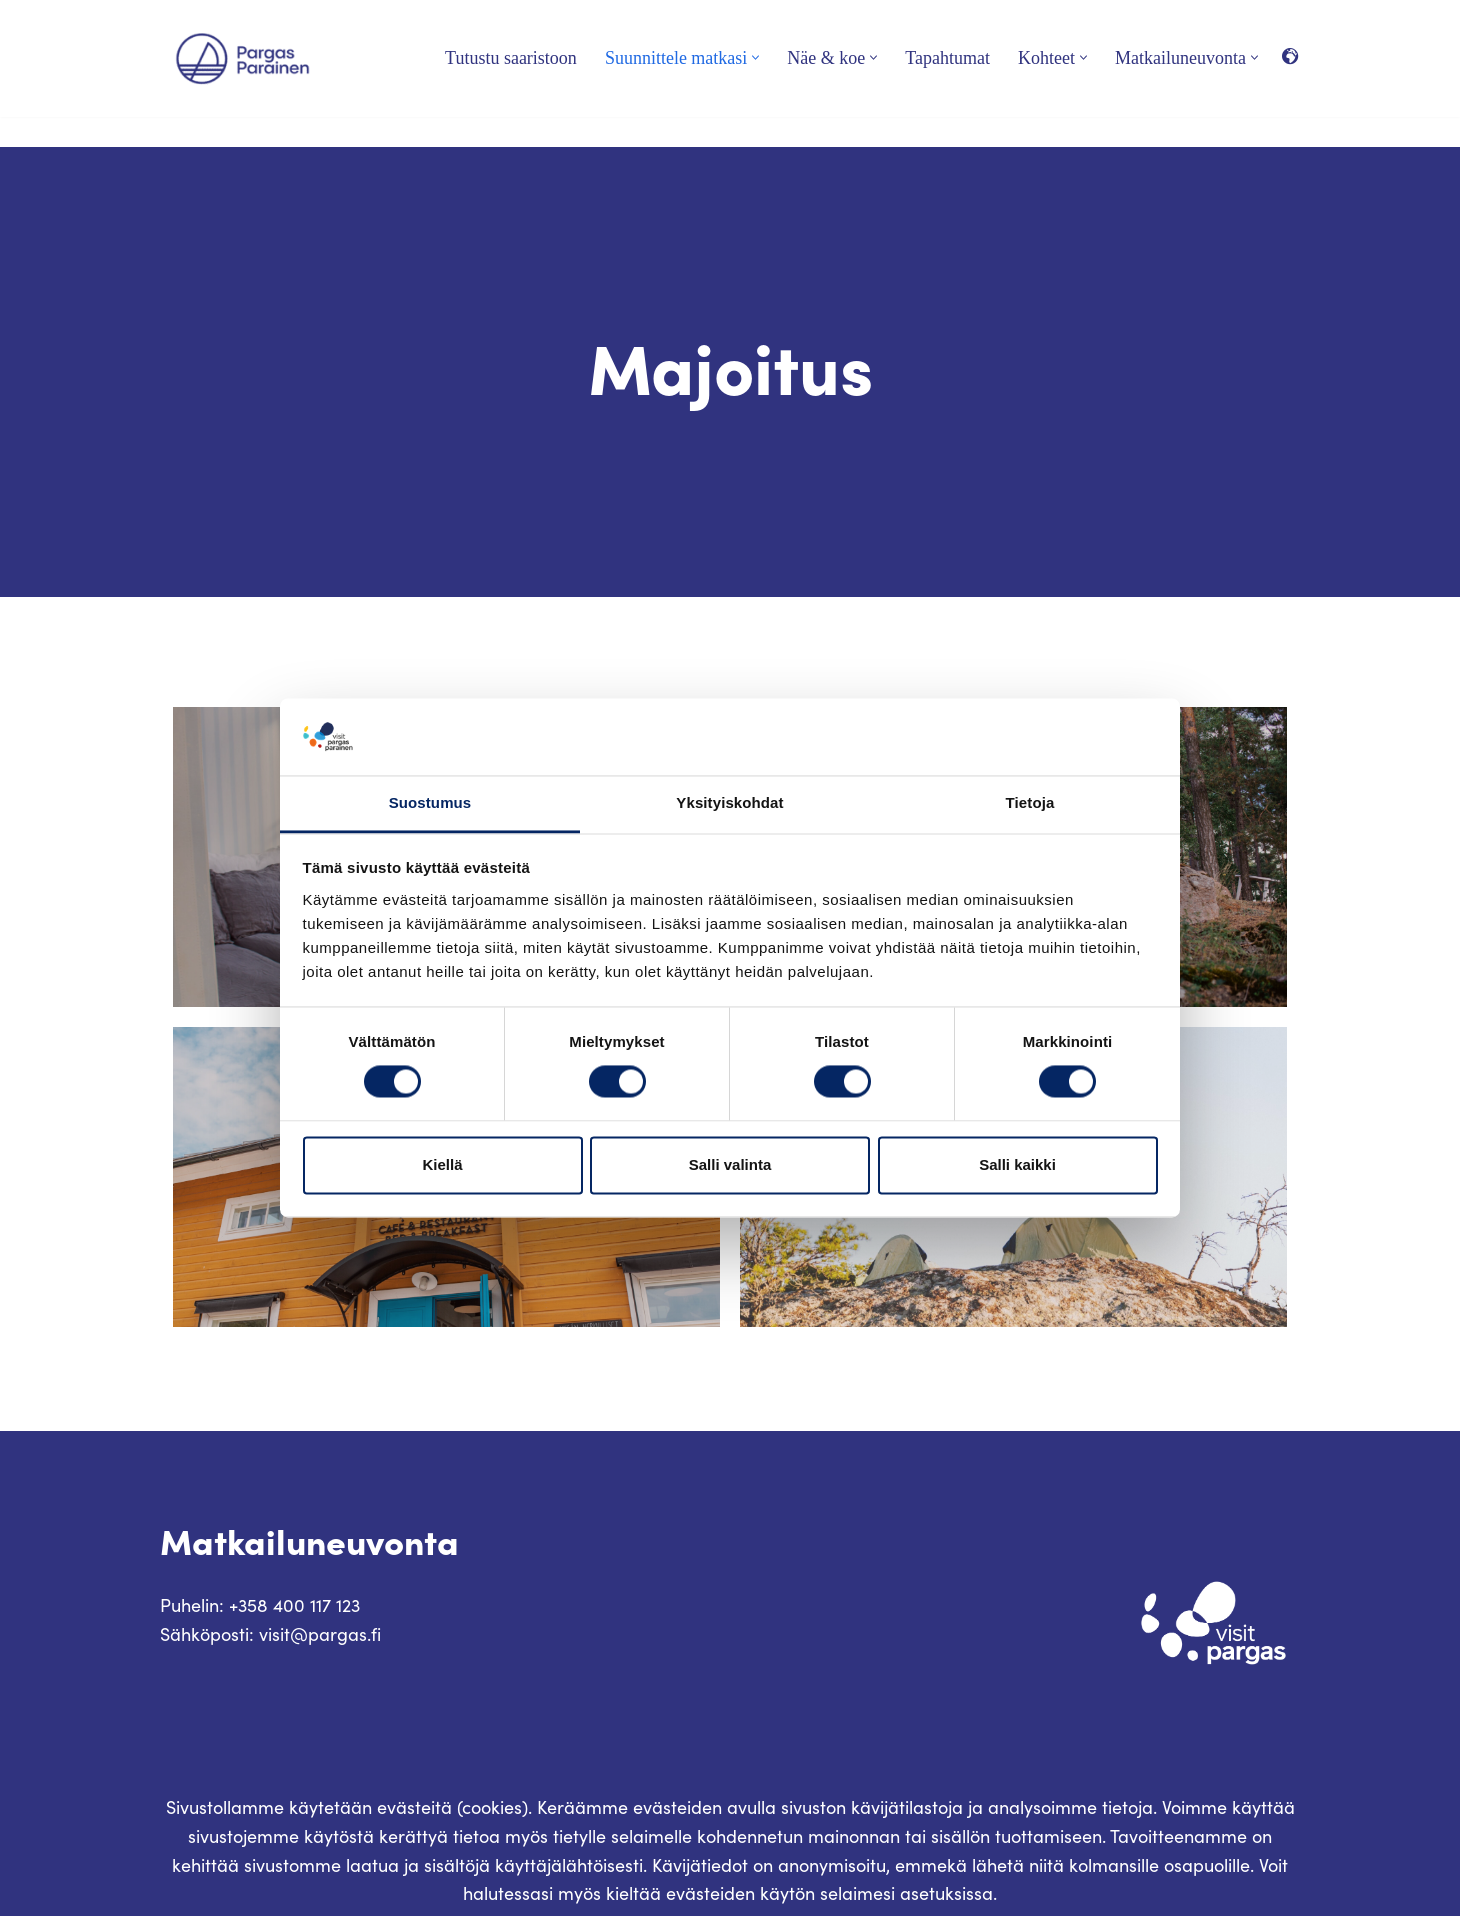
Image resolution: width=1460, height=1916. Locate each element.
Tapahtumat (947, 58)
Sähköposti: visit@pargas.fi (270, 1634)
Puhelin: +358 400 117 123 (260, 1605)
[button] (755, 57)
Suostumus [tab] (430, 802)
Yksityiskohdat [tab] (729, 802)
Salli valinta (730, 1164)
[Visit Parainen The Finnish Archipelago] (242, 58)
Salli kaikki (1017, 1164)
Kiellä (442, 1164)
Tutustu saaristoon (511, 58)
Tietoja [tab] (1030, 802)
